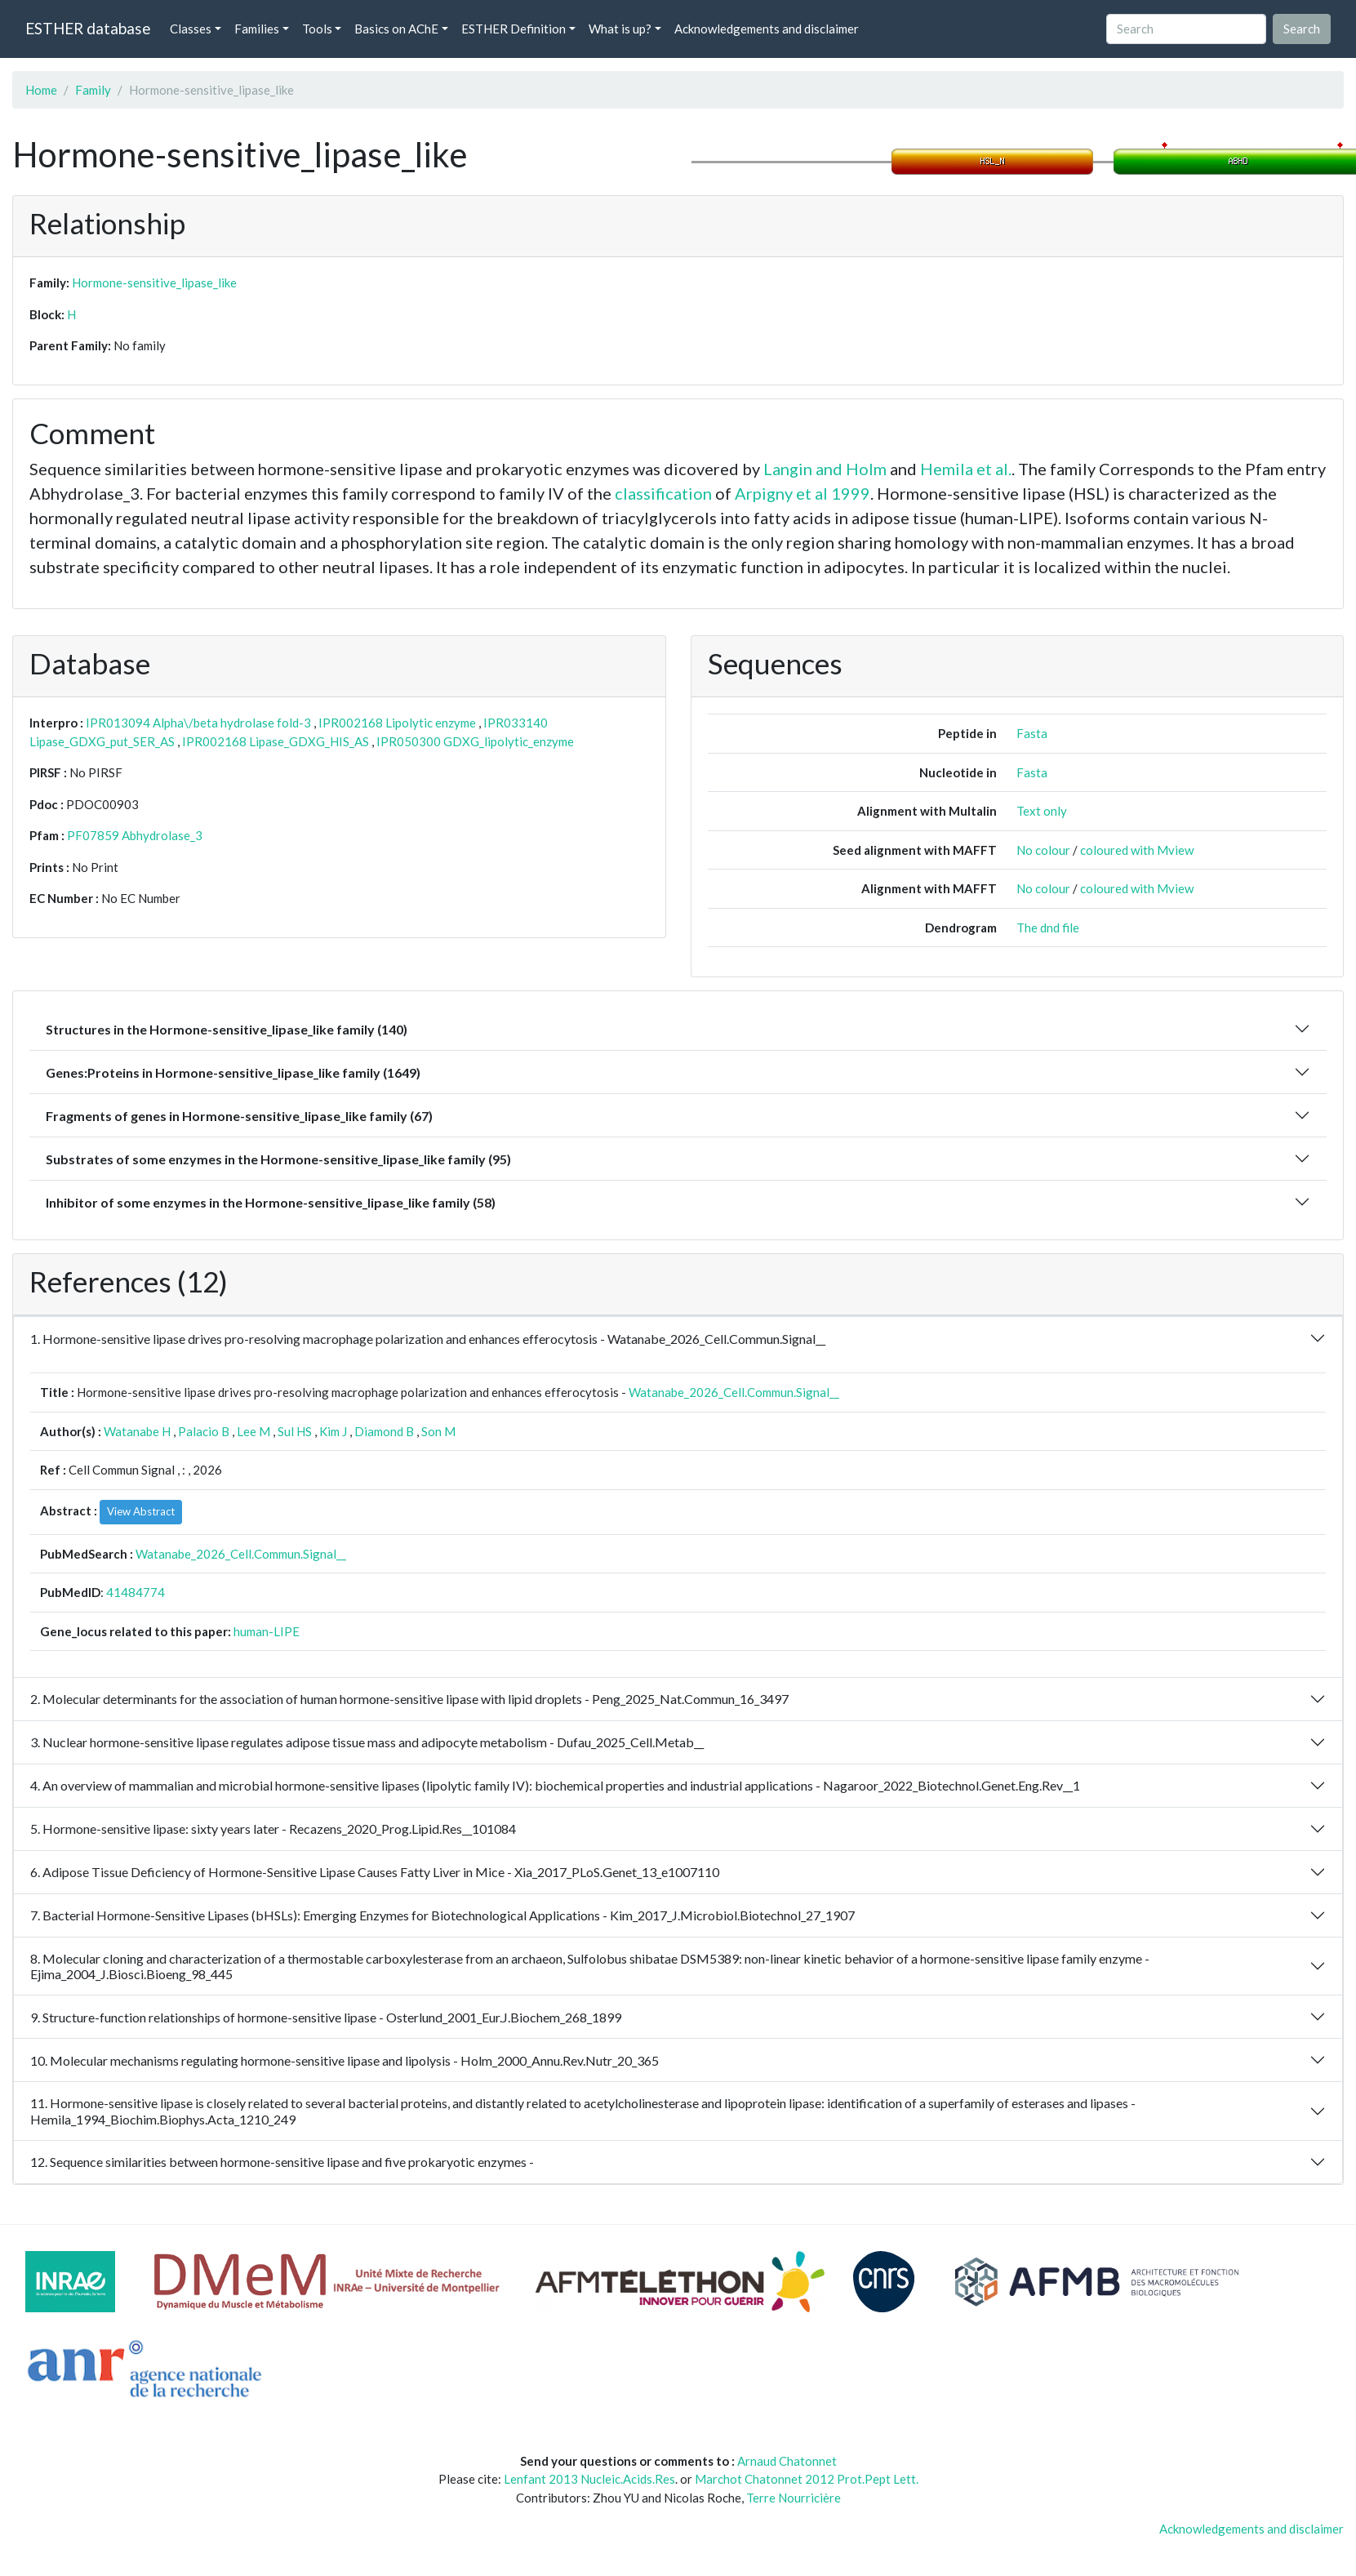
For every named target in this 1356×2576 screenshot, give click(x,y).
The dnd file (1047, 927)
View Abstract (141, 1511)
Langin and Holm (825, 468)
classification (663, 493)
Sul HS (295, 1431)
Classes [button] (190, 28)
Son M (438, 1431)
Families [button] (256, 28)
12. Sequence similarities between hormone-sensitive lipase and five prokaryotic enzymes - (282, 2161)
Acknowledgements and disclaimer (766, 28)
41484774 (135, 1592)
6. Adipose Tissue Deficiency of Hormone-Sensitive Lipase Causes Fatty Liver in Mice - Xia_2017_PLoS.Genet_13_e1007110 (374, 1872)
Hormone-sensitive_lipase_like (154, 282)
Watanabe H (137, 1431)
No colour (1043, 850)
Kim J (333, 1431)
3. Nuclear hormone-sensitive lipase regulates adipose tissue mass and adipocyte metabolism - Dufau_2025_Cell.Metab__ (367, 1742)
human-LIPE (266, 1631)
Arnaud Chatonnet (787, 2461)
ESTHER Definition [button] (513, 28)
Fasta (1031, 733)
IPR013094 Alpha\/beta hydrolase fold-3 (198, 722)
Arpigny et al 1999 (802, 493)
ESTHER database (87, 28)
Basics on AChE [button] (396, 28)
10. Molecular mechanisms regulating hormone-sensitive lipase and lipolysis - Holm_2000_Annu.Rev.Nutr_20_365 (344, 2060)
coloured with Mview (1137, 850)
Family (93, 89)
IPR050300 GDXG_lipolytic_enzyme (475, 741)
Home (41, 89)
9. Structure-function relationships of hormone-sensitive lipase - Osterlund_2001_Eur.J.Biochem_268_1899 (325, 2017)
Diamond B (384, 1431)
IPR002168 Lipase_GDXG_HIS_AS (275, 741)
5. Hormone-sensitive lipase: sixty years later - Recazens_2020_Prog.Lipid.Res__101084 (273, 1828)
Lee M (253, 1431)
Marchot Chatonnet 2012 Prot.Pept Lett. (806, 2478)
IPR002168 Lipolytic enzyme (397, 722)
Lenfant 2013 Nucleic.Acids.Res (589, 2478)
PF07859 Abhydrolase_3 (134, 835)
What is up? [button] (620, 28)
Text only (1041, 810)
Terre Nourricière (793, 2497)
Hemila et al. (965, 468)
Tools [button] (317, 28)
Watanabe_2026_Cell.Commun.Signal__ (734, 1392)
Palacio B (203, 1431)
